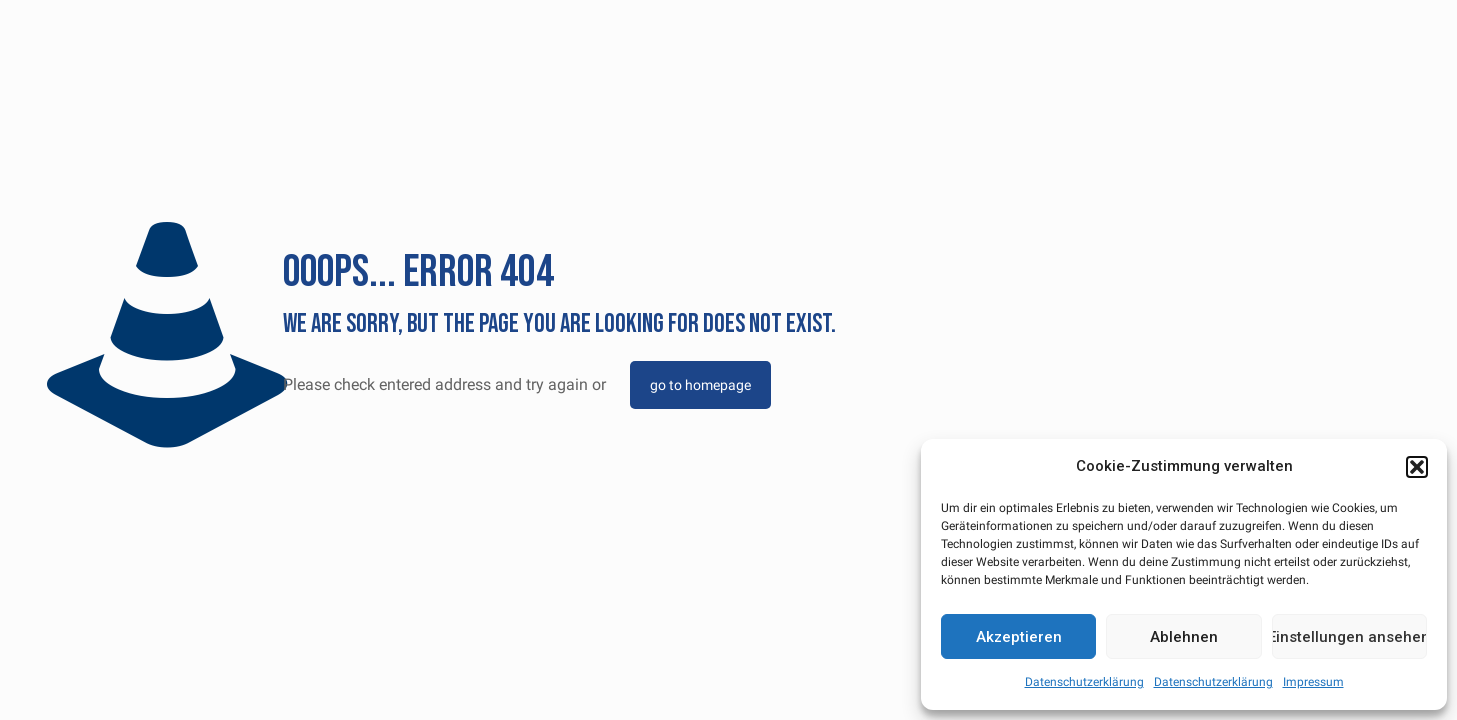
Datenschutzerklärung (1084, 682)
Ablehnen (1184, 637)
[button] (1417, 467)
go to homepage (700, 385)
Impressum (1313, 682)
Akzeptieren (1019, 637)
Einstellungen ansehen (1349, 637)
